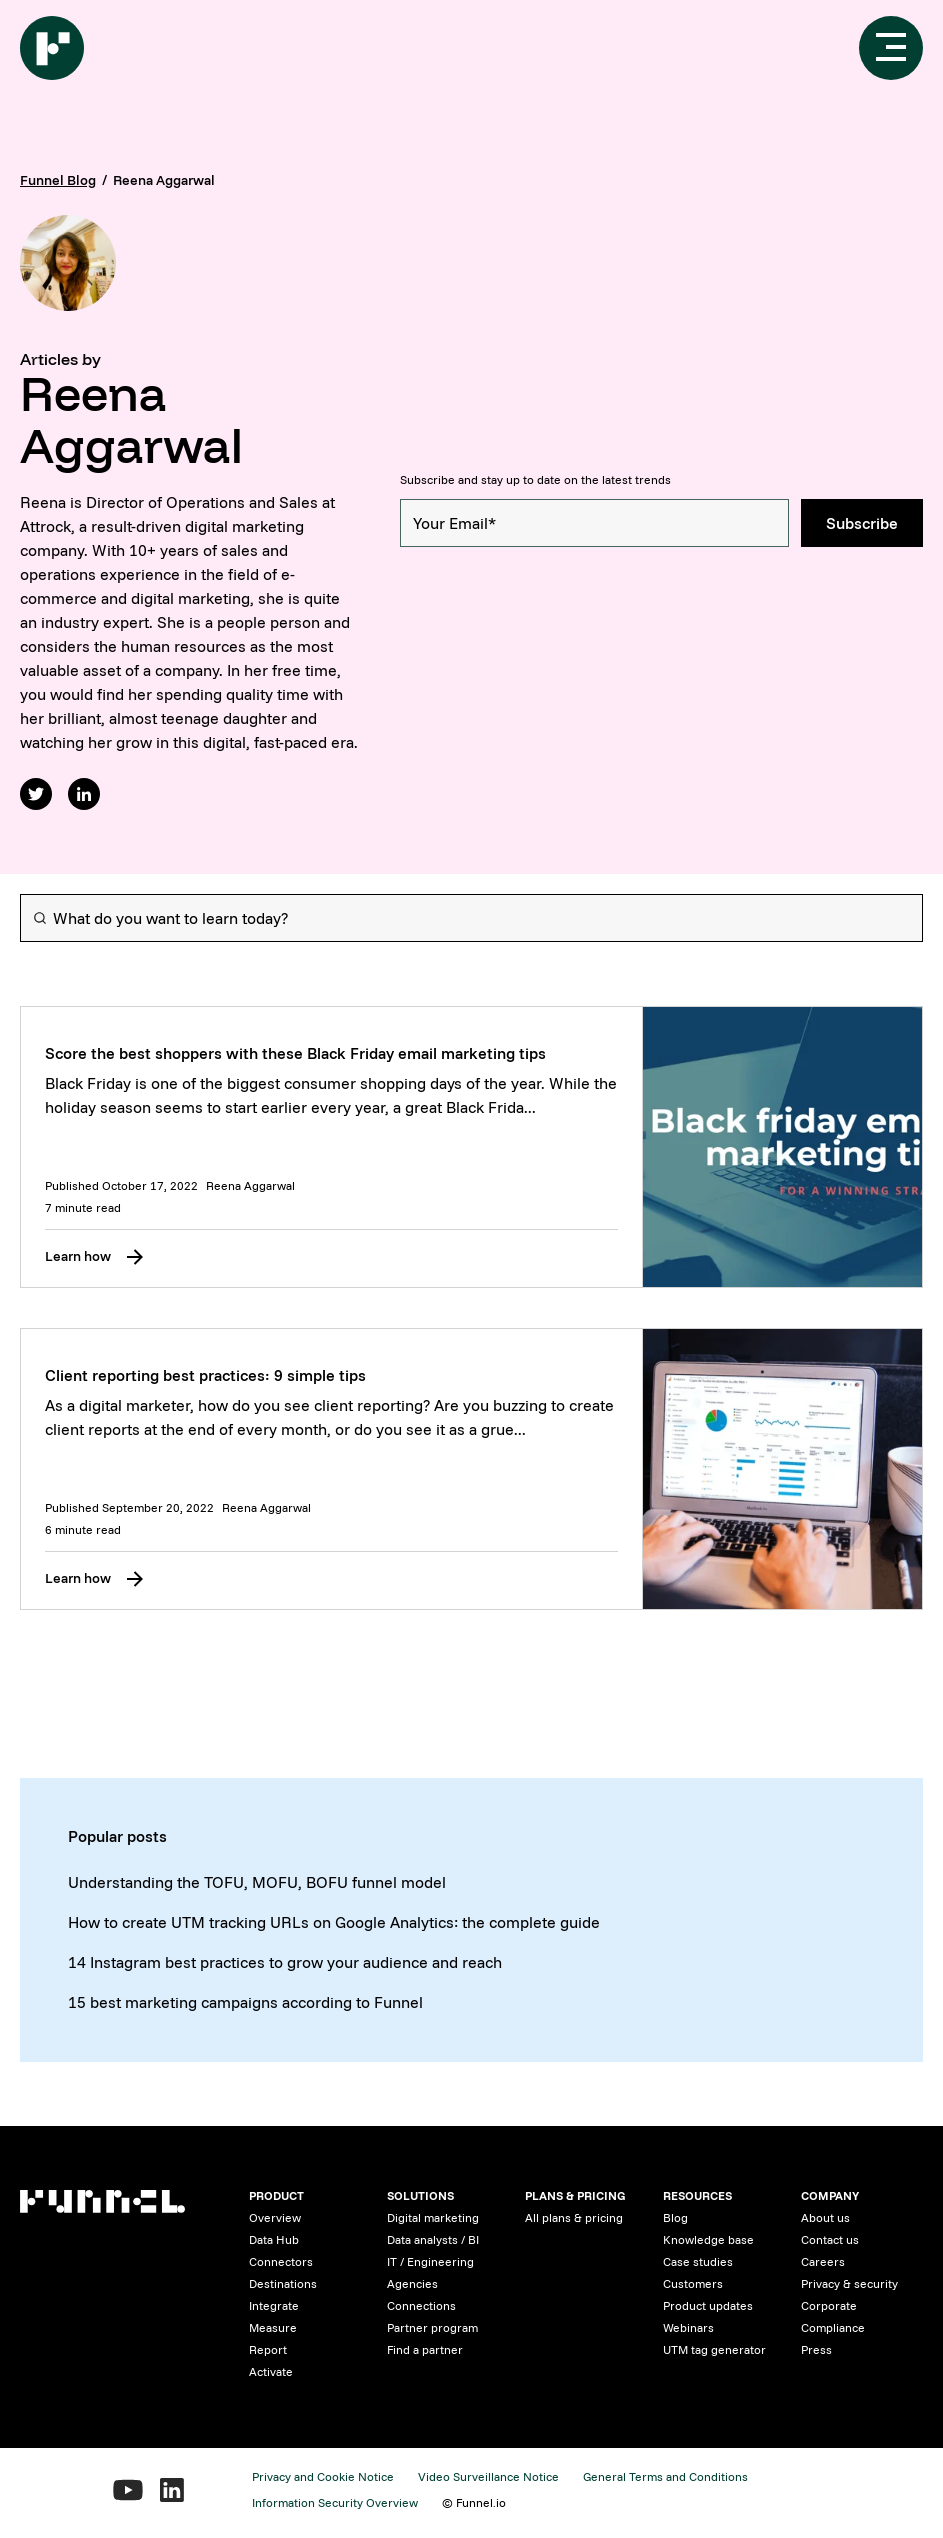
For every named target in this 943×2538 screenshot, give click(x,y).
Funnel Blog (58, 180)
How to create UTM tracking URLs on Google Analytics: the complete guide (334, 1922)
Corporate (829, 2305)
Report (268, 2349)
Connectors (281, 2261)
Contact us (830, 2239)
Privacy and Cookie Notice (323, 2476)
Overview (275, 2217)
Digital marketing (433, 2217)
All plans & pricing (574, 2217)
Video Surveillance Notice (488, 2476)
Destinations (283, 2283)
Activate (271, 2371)
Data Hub (274, 2239)
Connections (421, 2305)
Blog (675, 2217)
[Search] (471, 918)
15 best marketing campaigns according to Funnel (245, 2002)
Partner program (432, 2327)
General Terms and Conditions (665, 2476)
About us (825, 2217)
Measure (273, 2327)
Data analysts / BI (433, 2239)
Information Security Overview (335, 2502)
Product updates (708, 2305)
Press (816, 2349)
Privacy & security (849, 2283)
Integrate (274, 2305)
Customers (693, 2283)
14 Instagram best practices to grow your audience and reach (285, 1962)
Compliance (833, 2327)
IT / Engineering (430, 2261)
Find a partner (425, 2349)
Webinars (688, 2327)
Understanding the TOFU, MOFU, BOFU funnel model (257, 1882)
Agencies (412, 2283)
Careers (823, 2261)
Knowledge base (708, 2239)
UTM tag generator (714, 2349)
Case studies (698, 2261)
